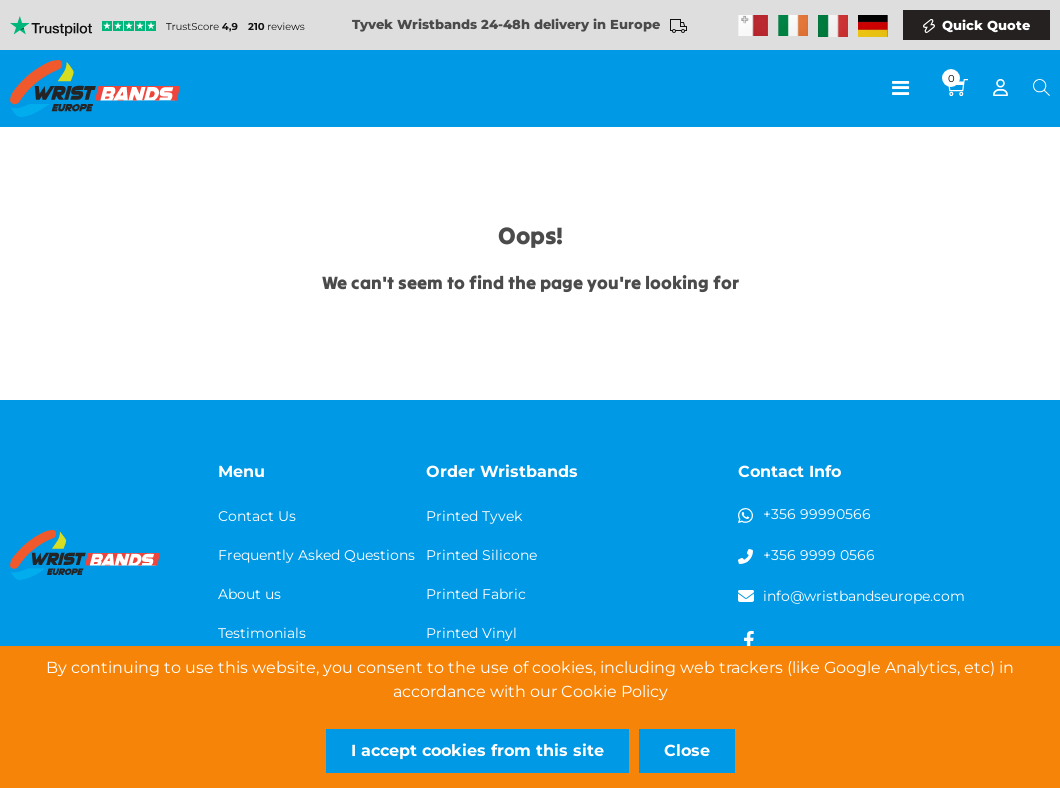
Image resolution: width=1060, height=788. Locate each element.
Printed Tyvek (474, 516)
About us (249, 594)
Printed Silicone (481, 555)
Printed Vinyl (471, 633)
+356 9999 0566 (819, 555)
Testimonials (262, 633)
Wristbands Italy (833, 26)
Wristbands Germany (873, 26)
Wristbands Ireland (793, 26)
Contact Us (257, 516)
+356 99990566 (817, 514)
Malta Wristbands (753, 26)
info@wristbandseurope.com (864, 596)
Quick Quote (986, 25)
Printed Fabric (476, 594)
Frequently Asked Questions (316, 555)
